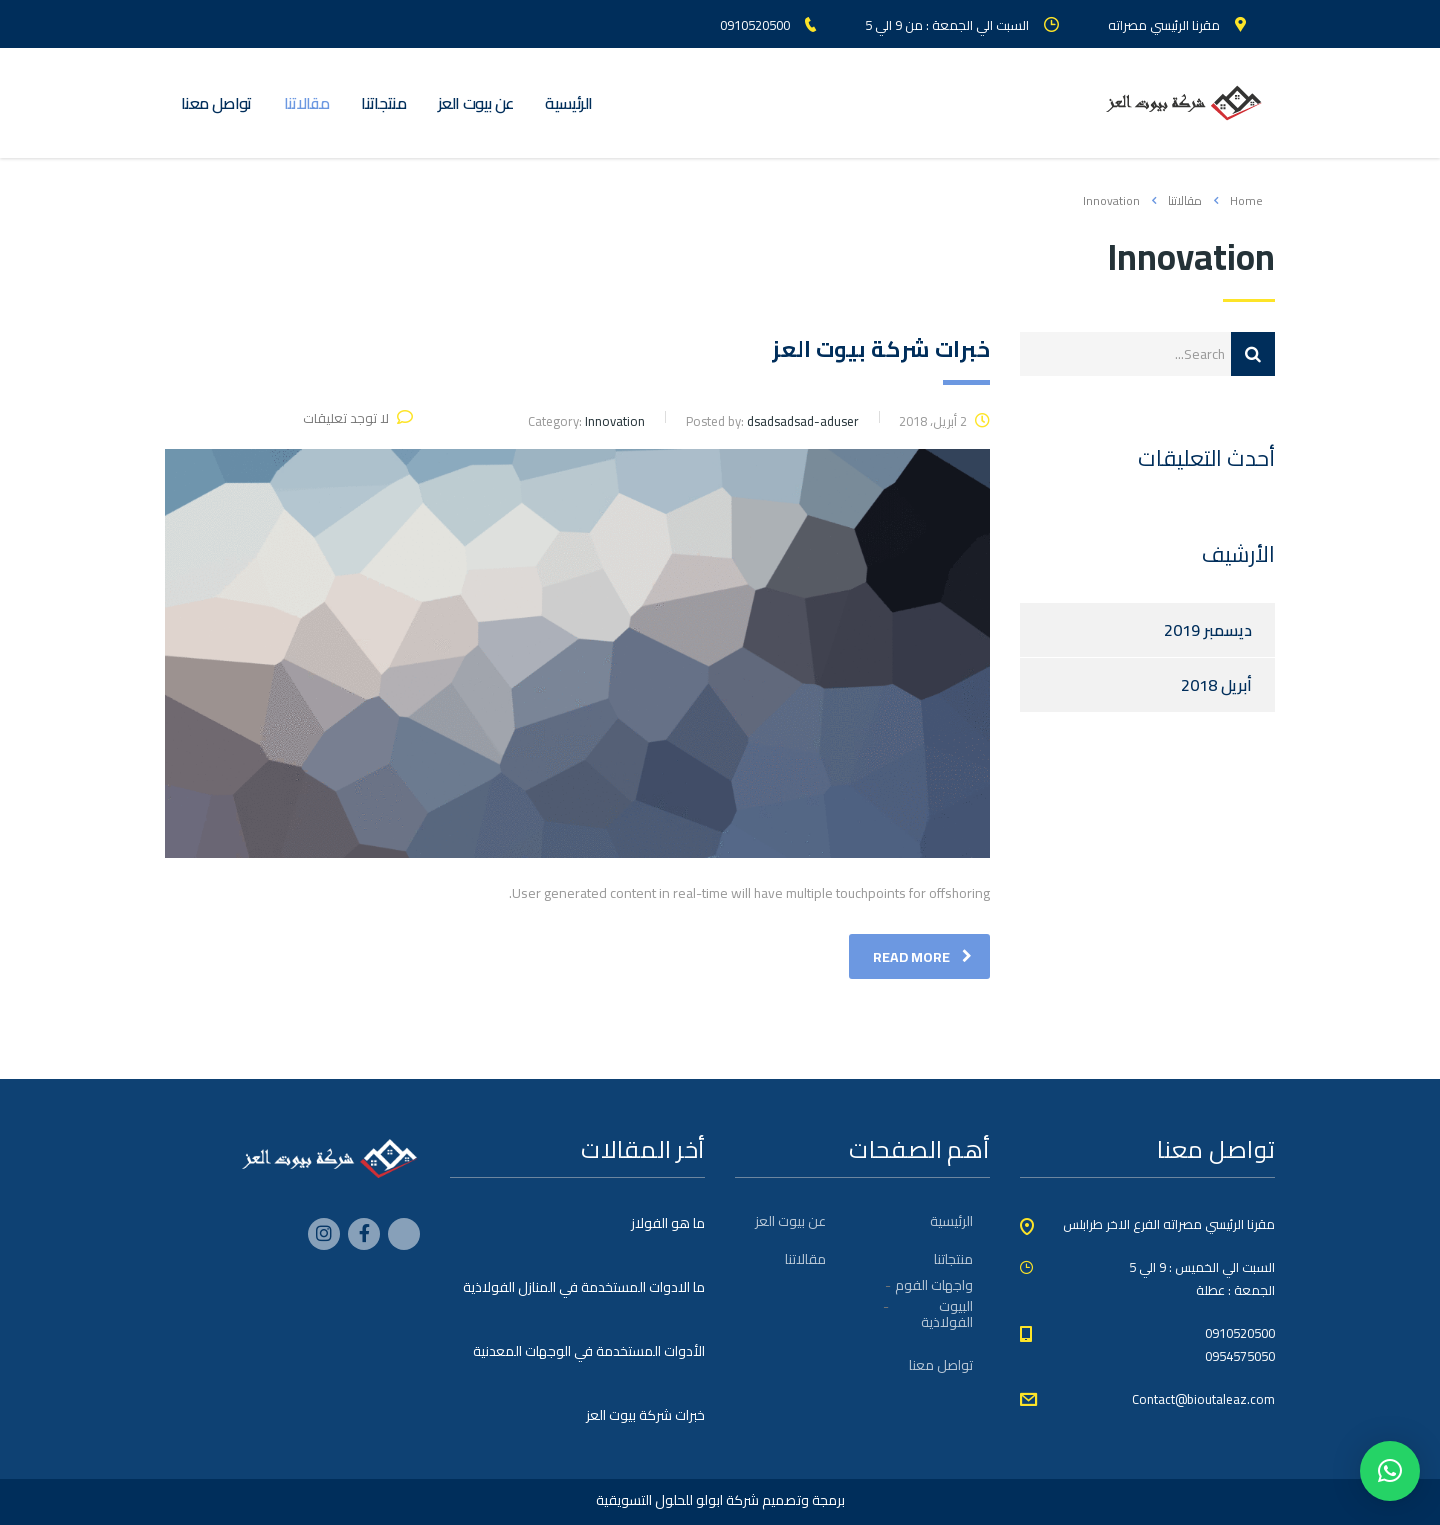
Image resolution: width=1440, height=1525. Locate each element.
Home (1246, 200)
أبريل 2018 (1216, 685)
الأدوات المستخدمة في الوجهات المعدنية (589, 1351)
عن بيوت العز (475, 103)
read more (922, 957)
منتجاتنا (383, 103)
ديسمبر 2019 (1208, 630)
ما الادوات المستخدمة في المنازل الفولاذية (584, 1287)
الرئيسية (568, 103)
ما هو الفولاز (668, 1223)
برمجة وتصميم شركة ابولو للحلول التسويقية (720, 1500)
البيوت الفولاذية (947, 1314)
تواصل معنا (216, 103)
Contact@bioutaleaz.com (1203, 1399)
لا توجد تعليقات (358, 418)
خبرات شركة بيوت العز (645, 1415)
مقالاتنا (307, 103)
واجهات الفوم (934, 1285)
